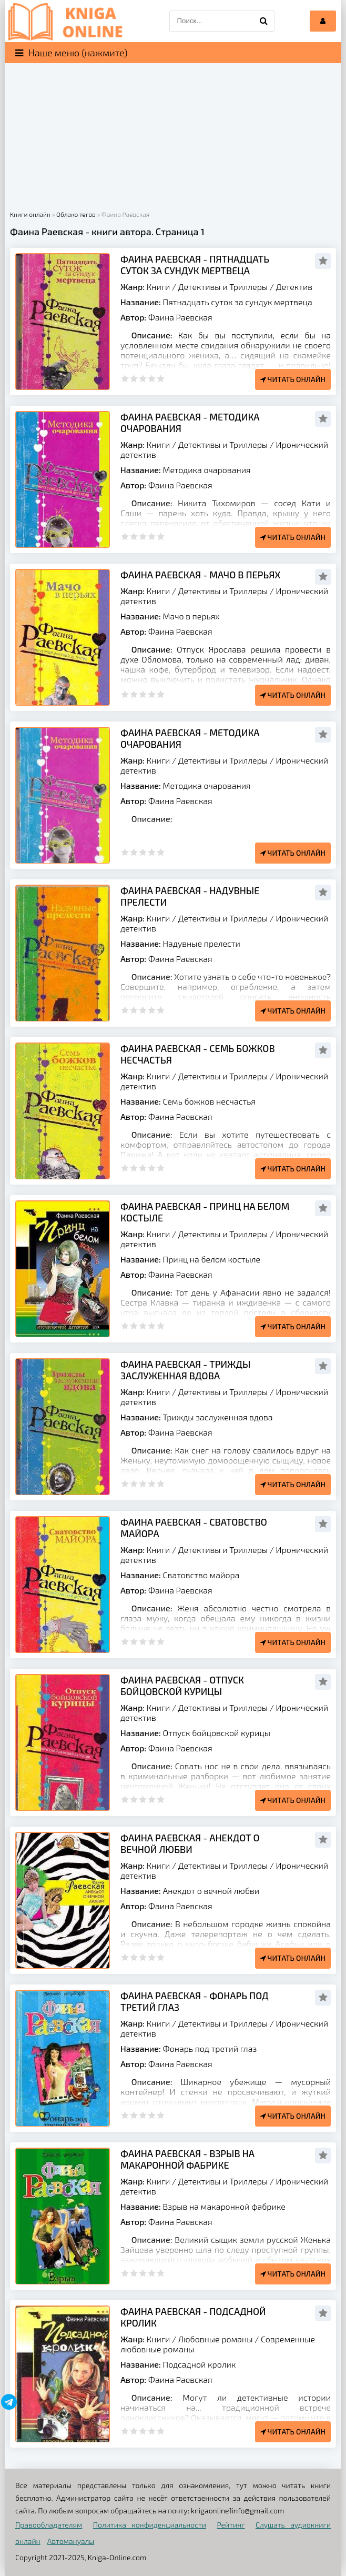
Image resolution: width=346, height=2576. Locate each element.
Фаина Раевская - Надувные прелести (189, 896)
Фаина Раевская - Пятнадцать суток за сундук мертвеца (194, 264)
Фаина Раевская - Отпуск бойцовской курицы (182, 1685)
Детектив (294, 287)
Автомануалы (70, 2541)
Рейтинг (231, 2524)
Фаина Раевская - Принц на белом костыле (204, 1212)
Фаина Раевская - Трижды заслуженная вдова (185, 1369)
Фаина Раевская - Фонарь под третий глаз (194, 2001)
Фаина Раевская (180, 317)
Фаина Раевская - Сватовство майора (193, 1527)
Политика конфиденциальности (149, 2524)
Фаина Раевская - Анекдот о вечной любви (190, 1843)
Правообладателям (48, 2524)
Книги (158, 287)
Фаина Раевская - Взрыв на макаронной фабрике (187, 2159)
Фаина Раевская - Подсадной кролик (193, 2317)
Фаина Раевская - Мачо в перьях (200, 574)
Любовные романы (215, 2339)
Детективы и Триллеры (223, 287)
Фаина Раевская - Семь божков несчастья (197, 1054)
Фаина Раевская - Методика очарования (190, 422)
